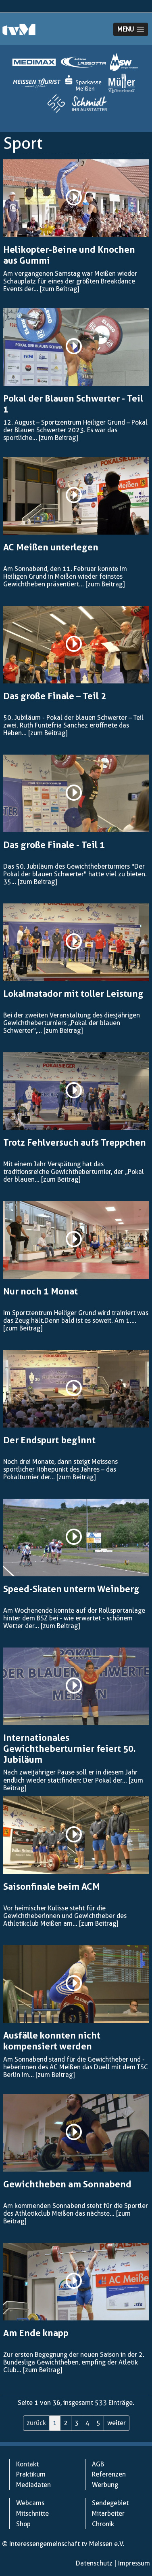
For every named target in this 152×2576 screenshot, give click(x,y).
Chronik (103, 2524)
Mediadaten (33, 2485)
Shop (23, 2524)
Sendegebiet (110, 2503)
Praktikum (31, 2474)
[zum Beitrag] (59, 289)
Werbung (105, 2485)
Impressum (134, 2563)
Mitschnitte (32, 2513)
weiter (116, 2423)
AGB (98, 2464)
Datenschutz (94, 2563)
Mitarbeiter (108, 2513)
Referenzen (109, 2474)
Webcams (30, 2503)
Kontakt (27, 2464)
